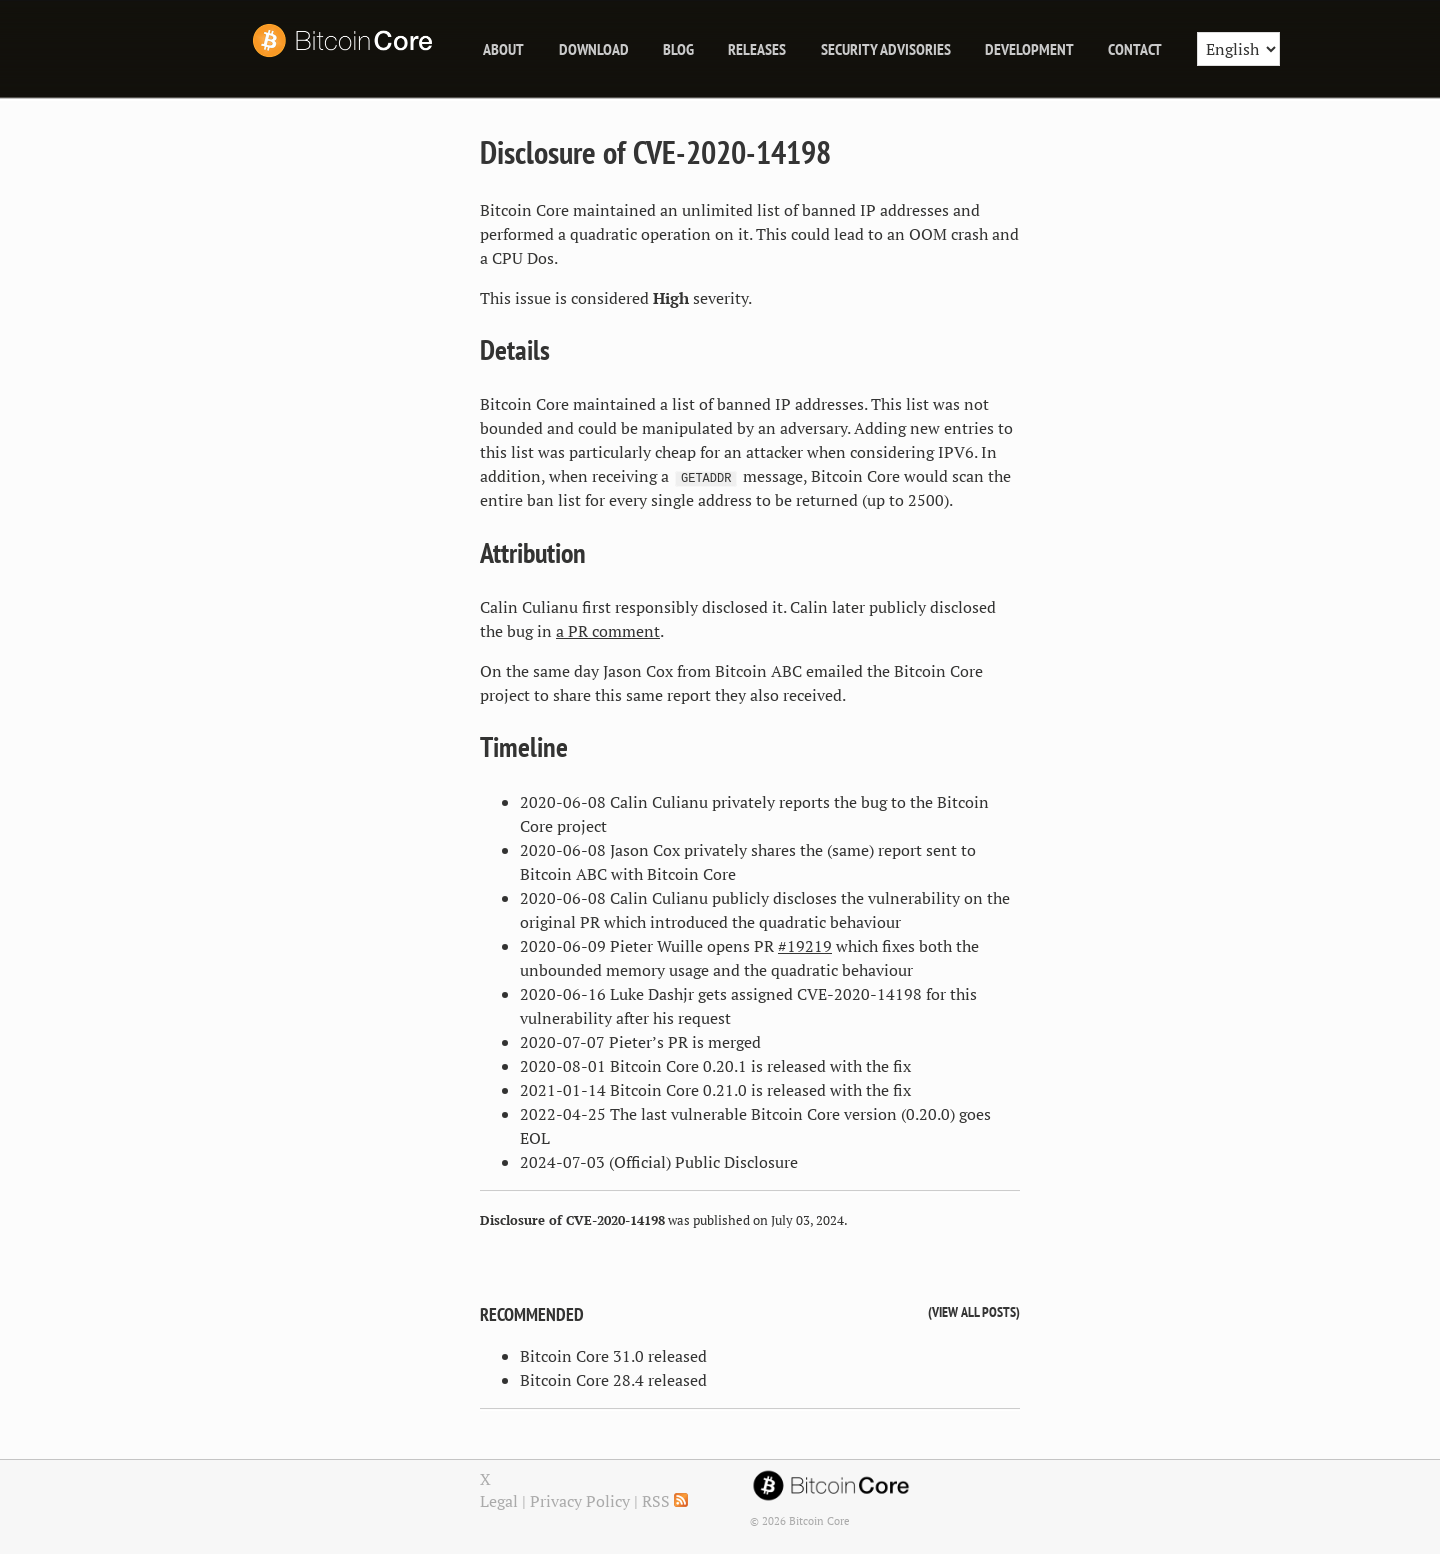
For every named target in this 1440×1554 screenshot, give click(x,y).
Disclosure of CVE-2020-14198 (655, 152)
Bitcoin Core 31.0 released (613, 1356)
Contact (1135, 49)
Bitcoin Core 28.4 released (613, 1380)
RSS (665, 1501)
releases (757, 49)
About (503, 49)
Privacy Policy (580, 1501)
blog (678, 49)
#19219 (805, 946)
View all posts (974, 1311)
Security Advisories (886, 49)
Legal (499, 1501)
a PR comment (608, 631)
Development (1029, 49)
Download (594, 49)
